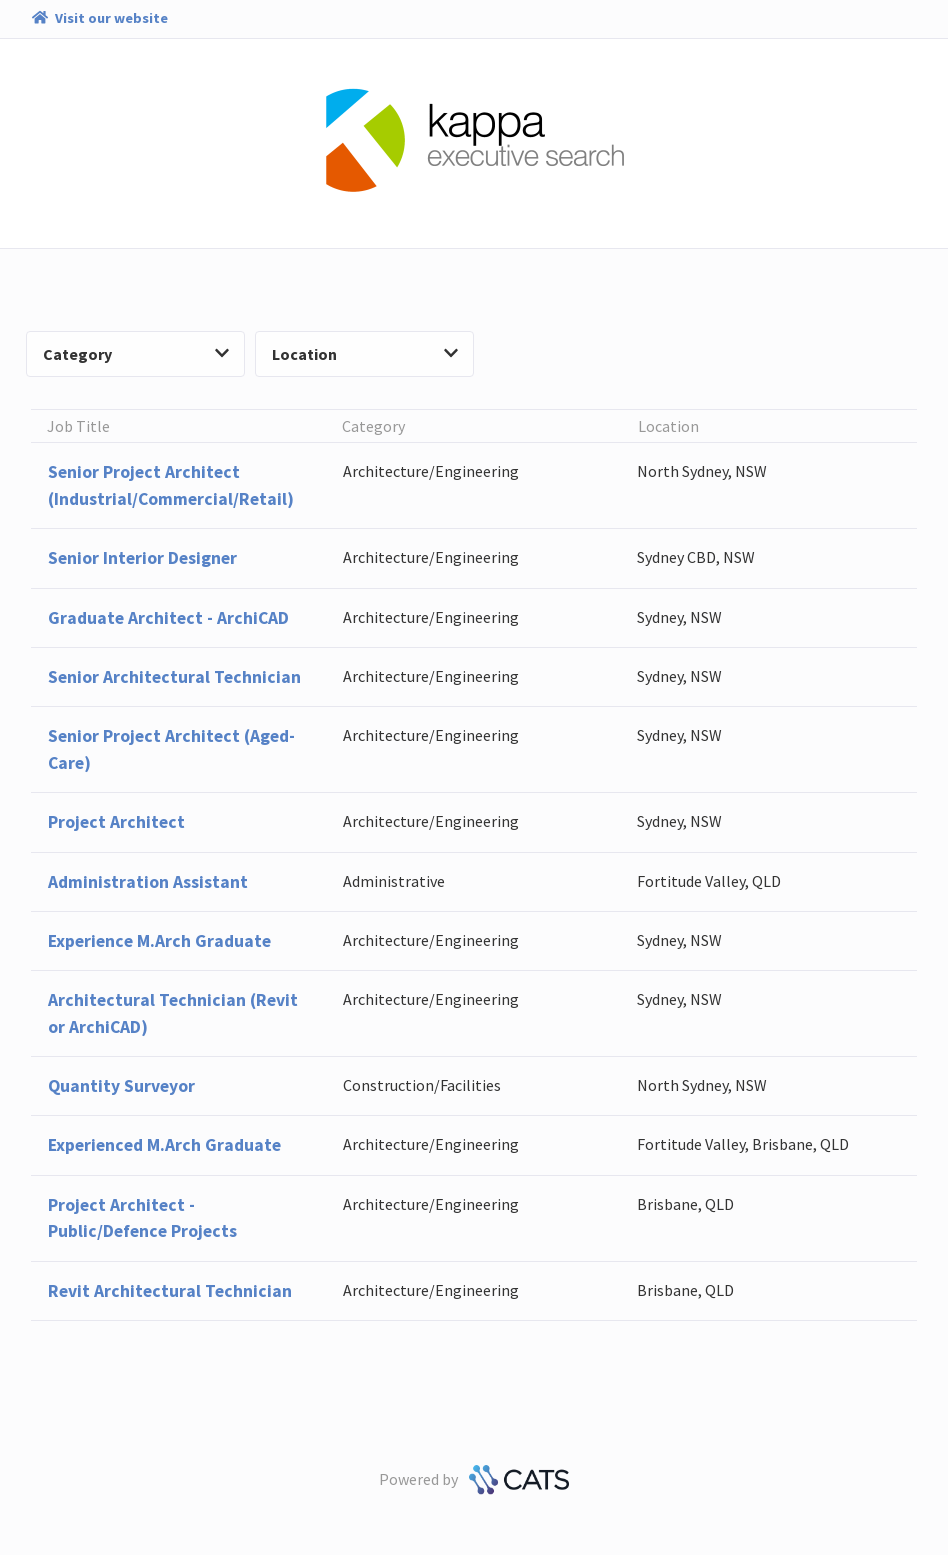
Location (365, 354)
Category (136, 354)
